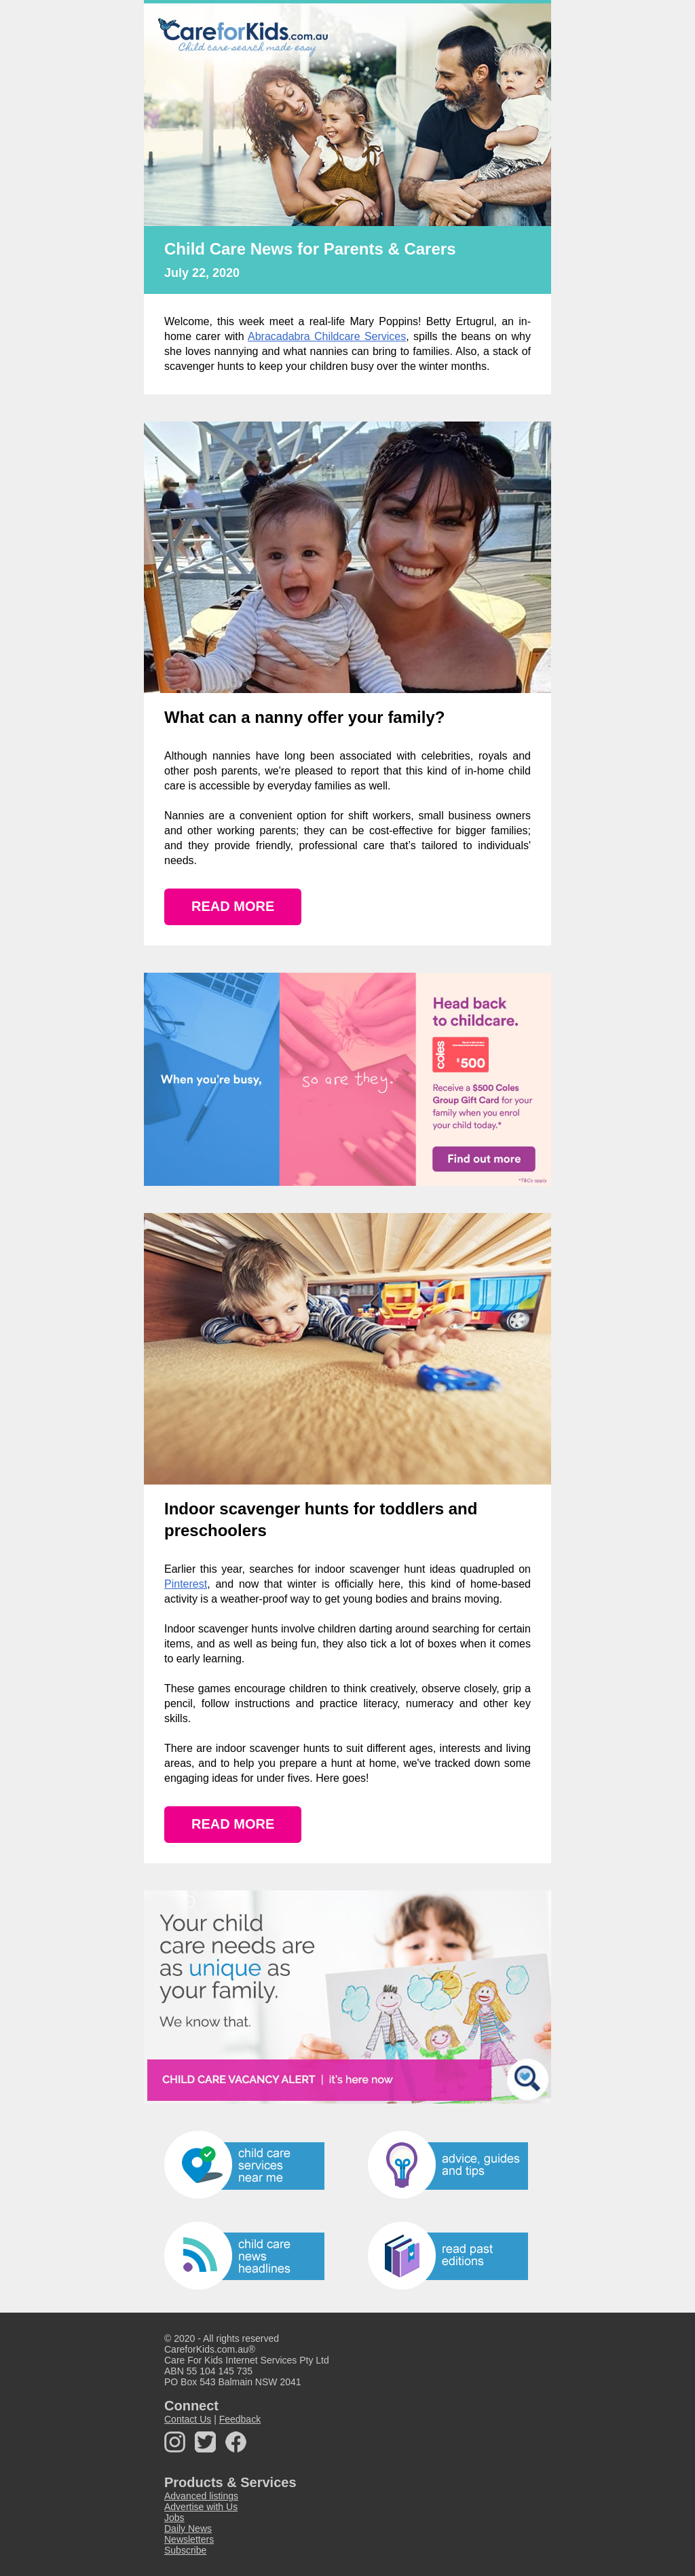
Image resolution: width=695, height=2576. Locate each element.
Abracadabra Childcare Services (327, 336)
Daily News (188, 2528)
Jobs (174, 2517)
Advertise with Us (201, 2506)
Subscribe (185, 2550)
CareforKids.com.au (206, 2349)
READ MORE (232, 906)
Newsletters (189, 2539)
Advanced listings (201, 2495)
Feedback (240, 2419)
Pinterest (185, 1584)
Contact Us (187, 2419)
